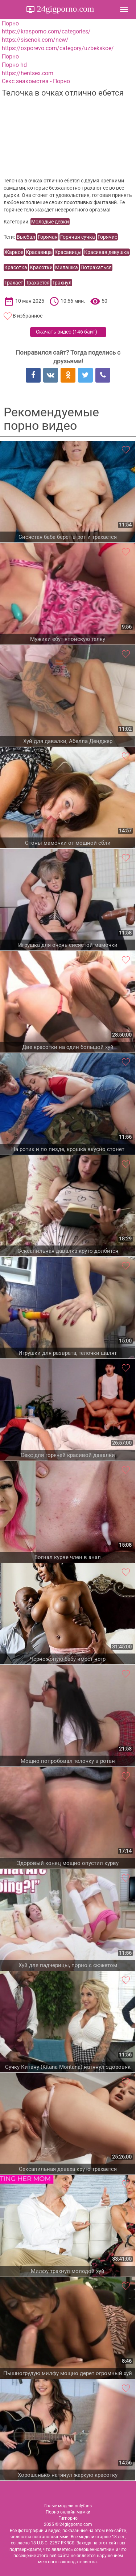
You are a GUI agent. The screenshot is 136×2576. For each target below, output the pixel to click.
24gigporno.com (64, 8)
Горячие (107, 237)
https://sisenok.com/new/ (35, 39)
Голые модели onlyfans (68, 2505)
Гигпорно (68, 2518)
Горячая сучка (77, 237)
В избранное (27, 316)
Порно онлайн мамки (68, 2512)
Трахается (38, 283)
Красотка (15, 267)
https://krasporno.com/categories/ (46, 31)
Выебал (26, 237)
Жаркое (13, 252)
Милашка (66, 267)
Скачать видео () (66, 332)
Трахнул (61, 283)
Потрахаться (96, 267)
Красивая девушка (106, 252)
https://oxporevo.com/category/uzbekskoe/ (58, 48)
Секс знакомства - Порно (36, 81)
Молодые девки (50, 222)
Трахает (13, 283)
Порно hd (14, 64)
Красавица (39, 252)
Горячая (48, 237)
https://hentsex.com (27, 73)
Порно (10, 23)
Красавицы (68, 252)
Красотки (41, 267)
